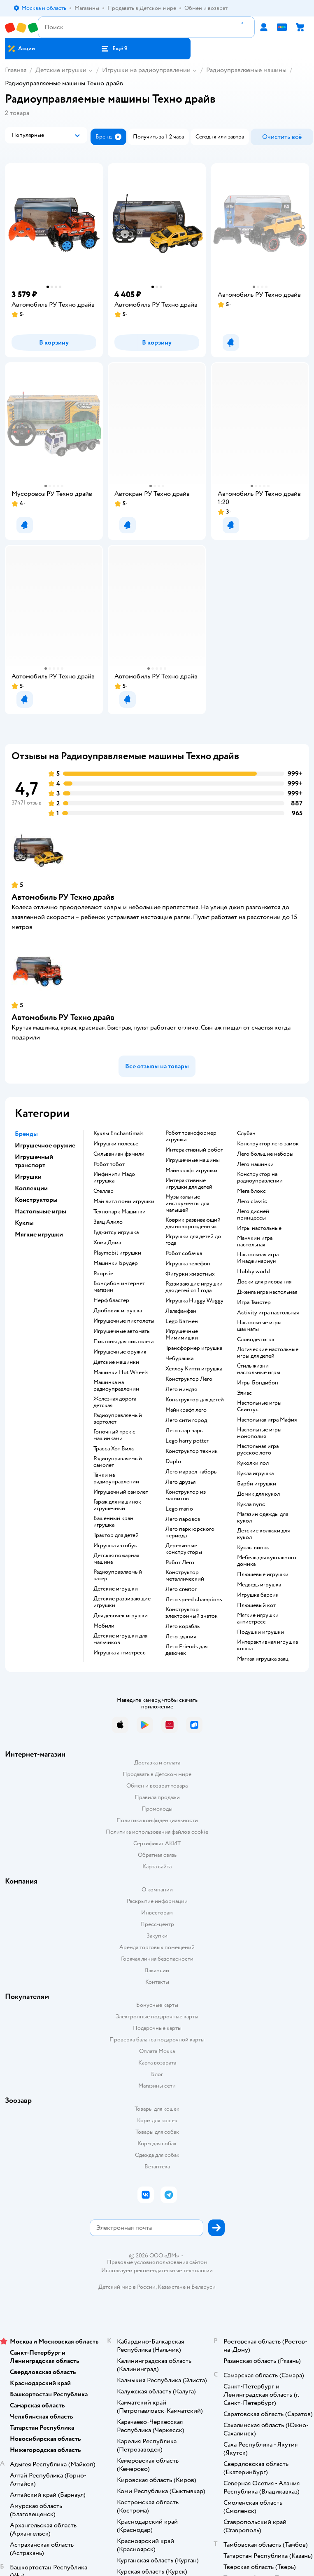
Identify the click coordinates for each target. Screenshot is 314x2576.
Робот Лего (179, 1562)
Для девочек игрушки (120, 1615)
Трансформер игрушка (193, 1348)
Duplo (173, 1461)
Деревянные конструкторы (183, 1548)
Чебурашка (179, 1358)
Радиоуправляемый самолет (117, 1462)
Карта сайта (157, 1866)
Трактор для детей (116, 1535)
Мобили (103, 1626)
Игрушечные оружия (119, 1352)
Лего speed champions (193, 1599)
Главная (15, 70)
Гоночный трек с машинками (114, 1435)
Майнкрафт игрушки (191, 1170)
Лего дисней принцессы (253, 1214)
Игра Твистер (254, 1302)
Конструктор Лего (188, 1379)
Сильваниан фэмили (118, 1154)
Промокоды (157, 1808)
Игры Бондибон (257, 1382)
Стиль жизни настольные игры (258, 1369)
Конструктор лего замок (268, 1143)
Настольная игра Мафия (267, 1420)
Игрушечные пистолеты (123, 1321)
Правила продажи (157, 1797)
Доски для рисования (264, 1282)
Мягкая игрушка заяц (262, 1659)
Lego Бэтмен (181, 1321)
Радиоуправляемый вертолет (117, 1418)
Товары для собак (157, 2131)
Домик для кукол (258, 1494)
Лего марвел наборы (191, 1472)
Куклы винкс (253, 1547)
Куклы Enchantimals (118, 1133)
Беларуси (203, 2286)
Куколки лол (253, 1463)
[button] (114, 48)
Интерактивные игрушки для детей (188, 1183)
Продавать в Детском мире (157, 1774)
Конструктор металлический (184, 1575)
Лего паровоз (182, 1519)
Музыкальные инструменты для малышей (187, 1203)
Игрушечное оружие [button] (45, 1145)
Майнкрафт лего (186, 1410)
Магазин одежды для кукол (262, 1517)
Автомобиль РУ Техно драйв (63, 897)
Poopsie (103, 1273)
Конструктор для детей (194, 1399)
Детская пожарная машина (116, 1558)
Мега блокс (251, 1191)
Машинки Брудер (115, 1263)
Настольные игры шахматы (259, 1326)
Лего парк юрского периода (189, 1532)
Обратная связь (157, 1854)
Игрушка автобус (115, 1545)
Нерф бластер (111, 1300)
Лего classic (252, 1201)
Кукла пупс (251, 1504)
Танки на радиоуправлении (116, 1478)
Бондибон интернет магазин (119, 1286)
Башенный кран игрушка (113, 1521)
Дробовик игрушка (117, 1310)
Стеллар (103, 1191)
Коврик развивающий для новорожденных (193, 1223)
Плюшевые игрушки (262, 1574)
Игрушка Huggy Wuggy (194, 1300)
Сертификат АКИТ (157, 1843)
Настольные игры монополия (259, 1433)
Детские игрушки (60, 70)
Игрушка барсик (258, 1595)
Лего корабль (182, 1626)
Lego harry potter (187, 1441)
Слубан (246, 1133)
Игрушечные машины (192, 1160)
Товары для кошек (157, 2108)
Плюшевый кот (256, 1605)
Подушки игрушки (260, 1632)
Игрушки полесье (115, 1143)
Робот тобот (109, 1164)
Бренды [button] (26, 1134)
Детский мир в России (127, 2286)
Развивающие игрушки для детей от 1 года (194, 1287)
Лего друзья (180, 1482)
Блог (157, 2074)
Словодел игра (255, 1339)
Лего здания (180, 1636)
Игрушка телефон (187, 1263)
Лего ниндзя (181, 1389)
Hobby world (253, 1271)
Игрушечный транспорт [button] (34, 1161)
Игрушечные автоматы (122, 1331)
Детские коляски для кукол (263, 1534)
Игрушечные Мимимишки (181, 1334)
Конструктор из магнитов (185, 1495)
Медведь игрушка (259, 1584)
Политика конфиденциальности (157, 1820)
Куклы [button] (24, 1223)
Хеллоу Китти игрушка (193, 1368)
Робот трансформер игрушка (190, 1136)
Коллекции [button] (31, 1188)
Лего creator (181, 1589)
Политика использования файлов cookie (157, 1831)
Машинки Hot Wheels (121, 1372)
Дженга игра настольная (267, 1292)
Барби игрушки (256, 1483)
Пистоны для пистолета (123, 1341)
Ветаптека (157, 2166)
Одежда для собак (157, 2154)
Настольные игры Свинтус (259, 1406)
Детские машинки (116, 1362)
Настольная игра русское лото (258, 1449)
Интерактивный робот (194, 1150)
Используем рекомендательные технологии (157, 2270)
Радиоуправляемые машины (246, 70)
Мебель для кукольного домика (266, 1560)
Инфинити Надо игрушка (114, 1177)
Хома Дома (107, 1242)
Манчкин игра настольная (254, 1241)
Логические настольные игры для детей (267, 1352)
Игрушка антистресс (119, 1652)
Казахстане (172, 2286)
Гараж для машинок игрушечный (117, 1505)
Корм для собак (157, 2143)
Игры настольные (259, 1228)
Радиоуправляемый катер (117, 1575)
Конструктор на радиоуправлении (260, 1177)
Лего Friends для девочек (186, 1649)
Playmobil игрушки (117, 1253)
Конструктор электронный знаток (191, 1612)
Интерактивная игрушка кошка (267, 1645)
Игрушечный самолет (120, 1492)
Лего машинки (255, 1164)
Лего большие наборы (265, 1154)
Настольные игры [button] (40, 1211)
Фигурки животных (190, 1274)
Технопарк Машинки (119, 1211)
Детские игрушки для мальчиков (120, 1639)
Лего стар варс (184, 1430)
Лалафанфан (180, 1311)
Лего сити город (186, 1420)
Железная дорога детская (114, 1402)
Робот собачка (183, 1253)
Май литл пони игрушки (123, 1201)
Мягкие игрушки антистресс (258, 1618)
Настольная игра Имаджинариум (258, 1258)
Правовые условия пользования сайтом (157, 2262)
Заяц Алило (108, 1222)
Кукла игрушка (255, 1473)
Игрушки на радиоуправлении (146, 70)
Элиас (244, 1393)
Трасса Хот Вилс (113, 1448)
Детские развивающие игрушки (122, 1602)
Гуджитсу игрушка (116, 1232)
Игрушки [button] (28, 1177)
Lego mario (179, 1509)
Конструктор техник (191, 1451)
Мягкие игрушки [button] (39, 1234)
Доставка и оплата (157, 1762)
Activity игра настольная (268, 1312)
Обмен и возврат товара (157, 1785)
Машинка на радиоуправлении (116, 1385)
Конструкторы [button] (36, 1200)
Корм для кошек (157, 2120)
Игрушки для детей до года (193, 1239)
